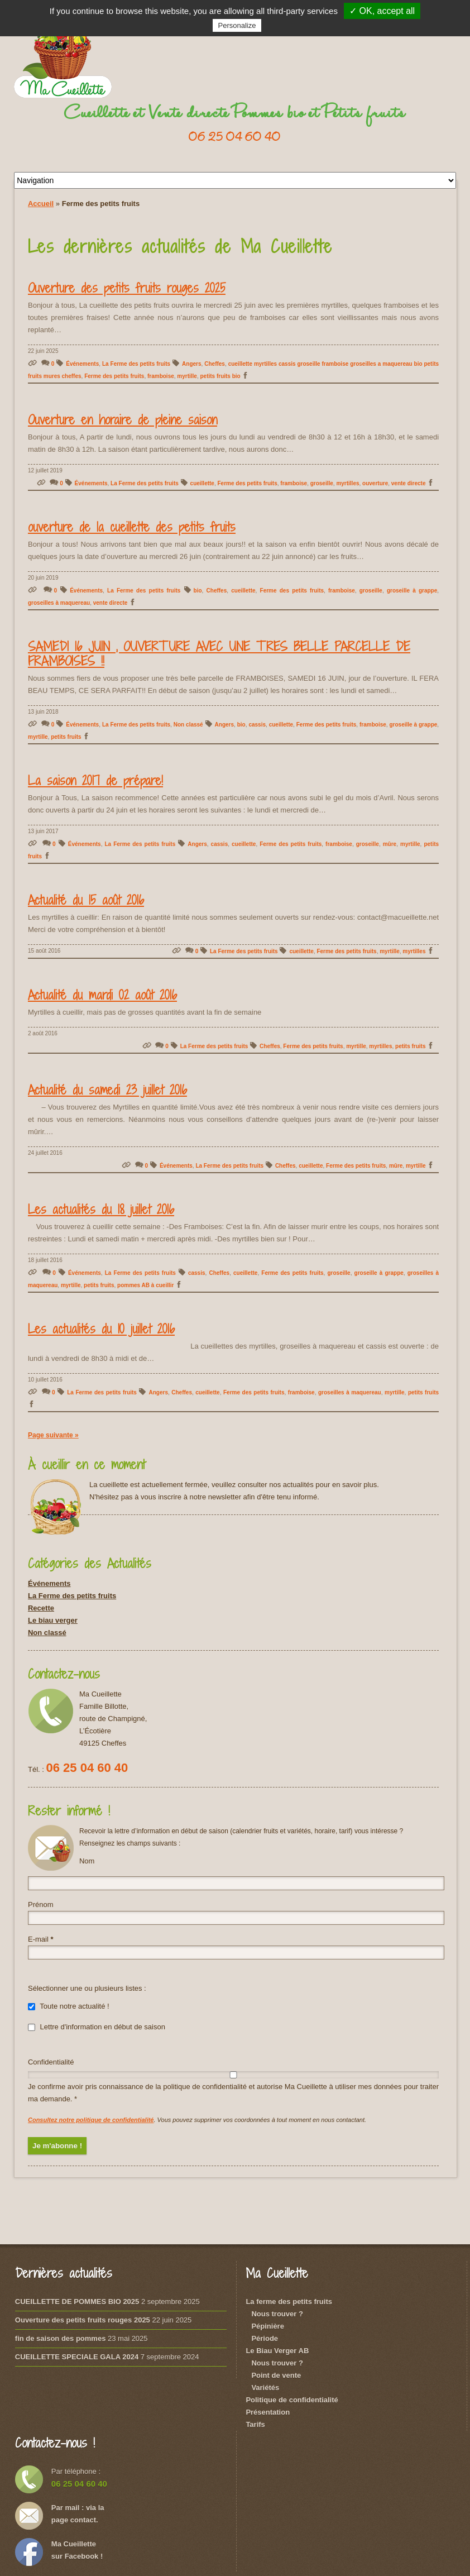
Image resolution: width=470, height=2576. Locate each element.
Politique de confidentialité (292, 2400)
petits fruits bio (220, 376)
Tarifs (255, 2424)
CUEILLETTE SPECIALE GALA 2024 (76, 2357)
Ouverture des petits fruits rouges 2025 (127, 288)
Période (264, 2338)
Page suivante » (53, 1435)
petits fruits (66, 737)
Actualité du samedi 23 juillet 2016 (107, 1089)
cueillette (202, 483)
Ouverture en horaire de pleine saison (122, 419)
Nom (86, 1861)
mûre (389, 844)
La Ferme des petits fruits (136, 364)
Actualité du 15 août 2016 (86, 900)
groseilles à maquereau (59, 603)
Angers (191, 364)
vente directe (408, 483)
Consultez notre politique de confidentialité (91, 2119)
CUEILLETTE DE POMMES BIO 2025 (77, 2301)
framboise (160, 376)
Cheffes (214, 364)
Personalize (237, 25)
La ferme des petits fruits (289, 2301)
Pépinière (267, 2326)
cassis (257, 724)
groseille (321, 483)
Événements (82, 364)
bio (198, 590)
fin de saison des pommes (60, 2338)
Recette (41, 1608)
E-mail (41, 1939)
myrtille (187, 376)
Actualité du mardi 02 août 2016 (102, 994)
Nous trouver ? (277, 2314)
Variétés (265, 2387)
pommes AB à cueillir (145, 1285)
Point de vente (276, 2375)
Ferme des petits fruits (114, 376)
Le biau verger (53, 1620)
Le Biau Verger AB (277, 2350)
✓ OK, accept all (382, 11)
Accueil (41, 203)
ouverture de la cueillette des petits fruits (132, 527)
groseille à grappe (412, 590)
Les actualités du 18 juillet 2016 (101, 1209)
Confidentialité (51, 2062)
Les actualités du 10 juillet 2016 (101, 1328)
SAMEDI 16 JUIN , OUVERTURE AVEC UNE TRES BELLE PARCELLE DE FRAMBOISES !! (219, 653)
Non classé (188, 724)
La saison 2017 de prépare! (95, 780)
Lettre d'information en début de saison (96, 2027)
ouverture (375, 483)
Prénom (41, 1904)
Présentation (268, 2412)
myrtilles (347, 483)
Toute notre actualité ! (68, 2006)
